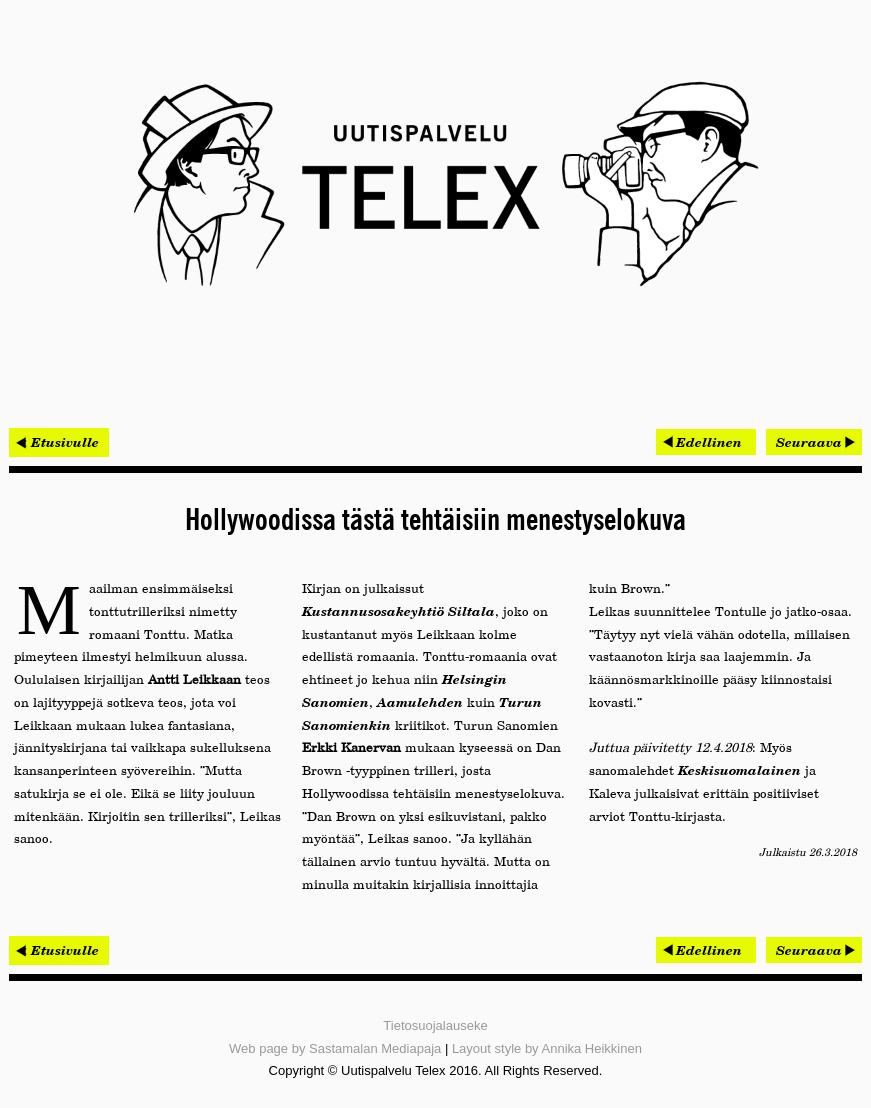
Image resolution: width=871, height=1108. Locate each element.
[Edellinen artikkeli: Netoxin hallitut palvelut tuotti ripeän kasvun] (706, 442)
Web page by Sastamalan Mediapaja (335, 1048)
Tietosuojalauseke (435, 1025)
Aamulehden (420, 702)
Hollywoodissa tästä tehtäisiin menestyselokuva (435, 521)
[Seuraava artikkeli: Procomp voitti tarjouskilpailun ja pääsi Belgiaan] (814, 442)
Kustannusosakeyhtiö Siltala (398, 611)
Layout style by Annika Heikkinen (547, 1048)
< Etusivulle (59, 442)
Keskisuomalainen (739, 770)
